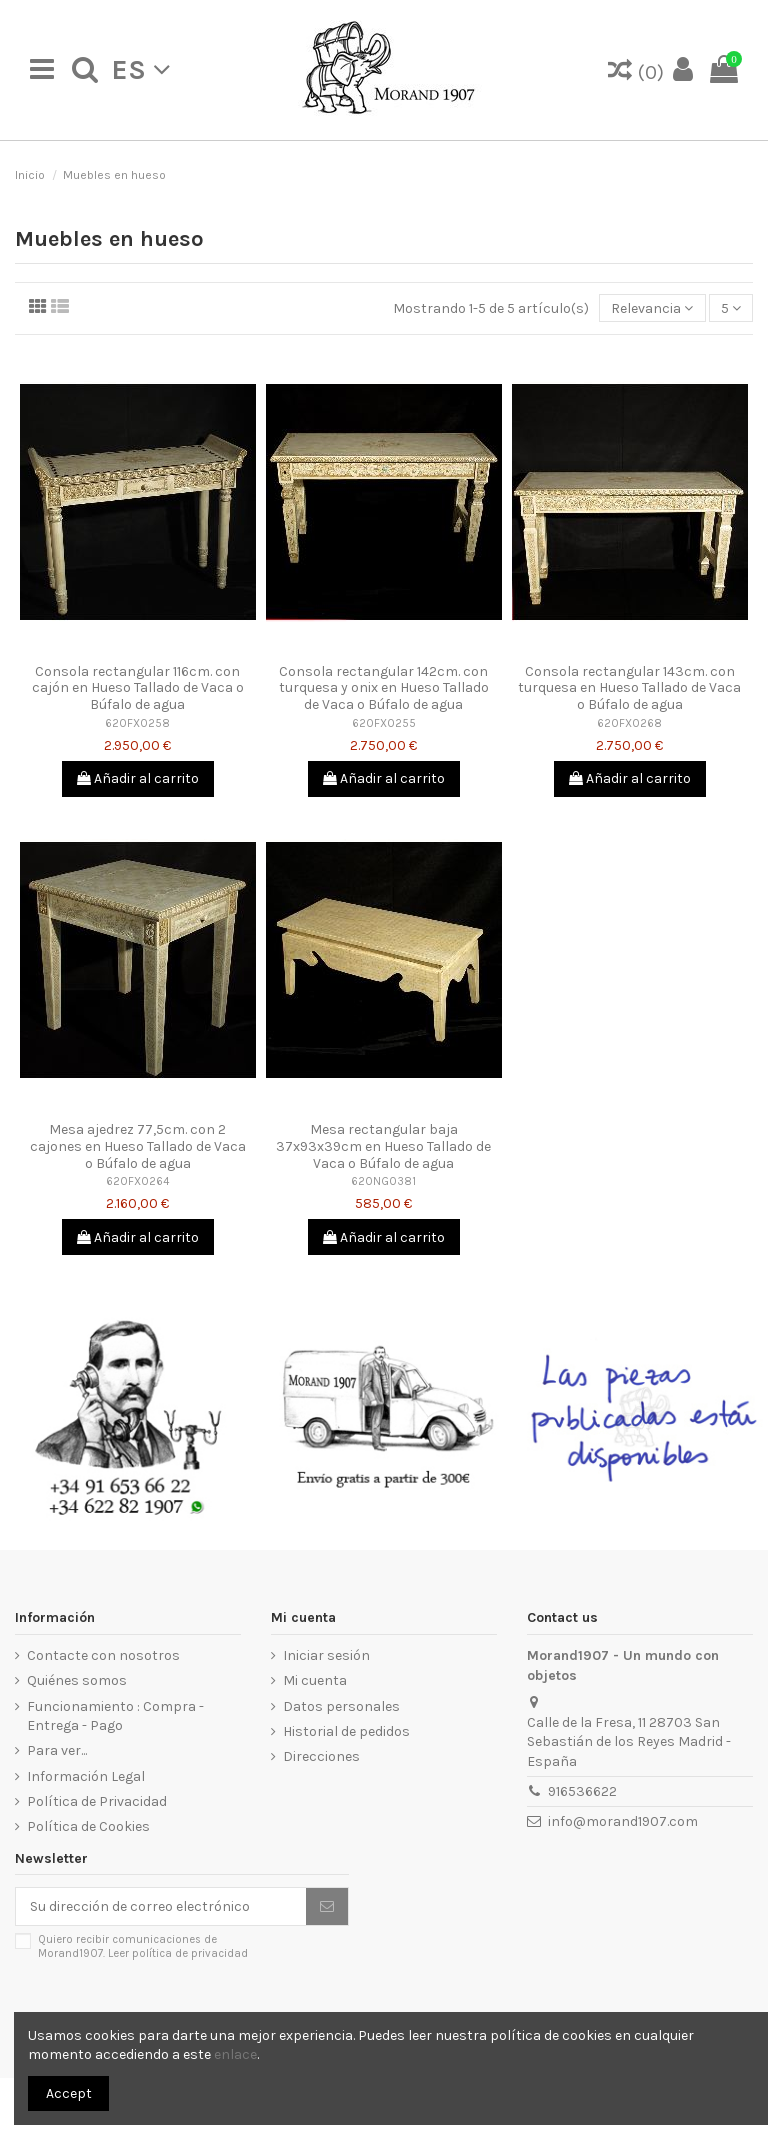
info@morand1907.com (623, 1821)
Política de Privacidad (97, 1801)
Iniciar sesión (326, 1655)
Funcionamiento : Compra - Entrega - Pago (115, 1716)
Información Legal (86, 1776)
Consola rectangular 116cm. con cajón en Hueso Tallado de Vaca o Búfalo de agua (138, 688)
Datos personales (341, 1706)
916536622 (582, 1791)
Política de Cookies (88, 1826)
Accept (69, 2093)
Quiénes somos (77, 1680)
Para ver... (57, 1750)
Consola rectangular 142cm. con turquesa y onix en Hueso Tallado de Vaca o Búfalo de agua (384, 688)
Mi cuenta (315, 1680)
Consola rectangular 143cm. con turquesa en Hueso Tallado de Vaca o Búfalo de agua (629, 688)
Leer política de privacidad (178, 1953)
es (141, 69)
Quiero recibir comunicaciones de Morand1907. (143, 1946)
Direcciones (321, 1756)
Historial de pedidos (346, 1731)
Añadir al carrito (138, 778)
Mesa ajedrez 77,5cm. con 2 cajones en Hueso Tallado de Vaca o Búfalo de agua (138, 1146)
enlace (235, 2054)
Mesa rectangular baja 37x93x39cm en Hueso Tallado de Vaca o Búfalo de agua (383, 1146)
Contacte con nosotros (103, 1655)
